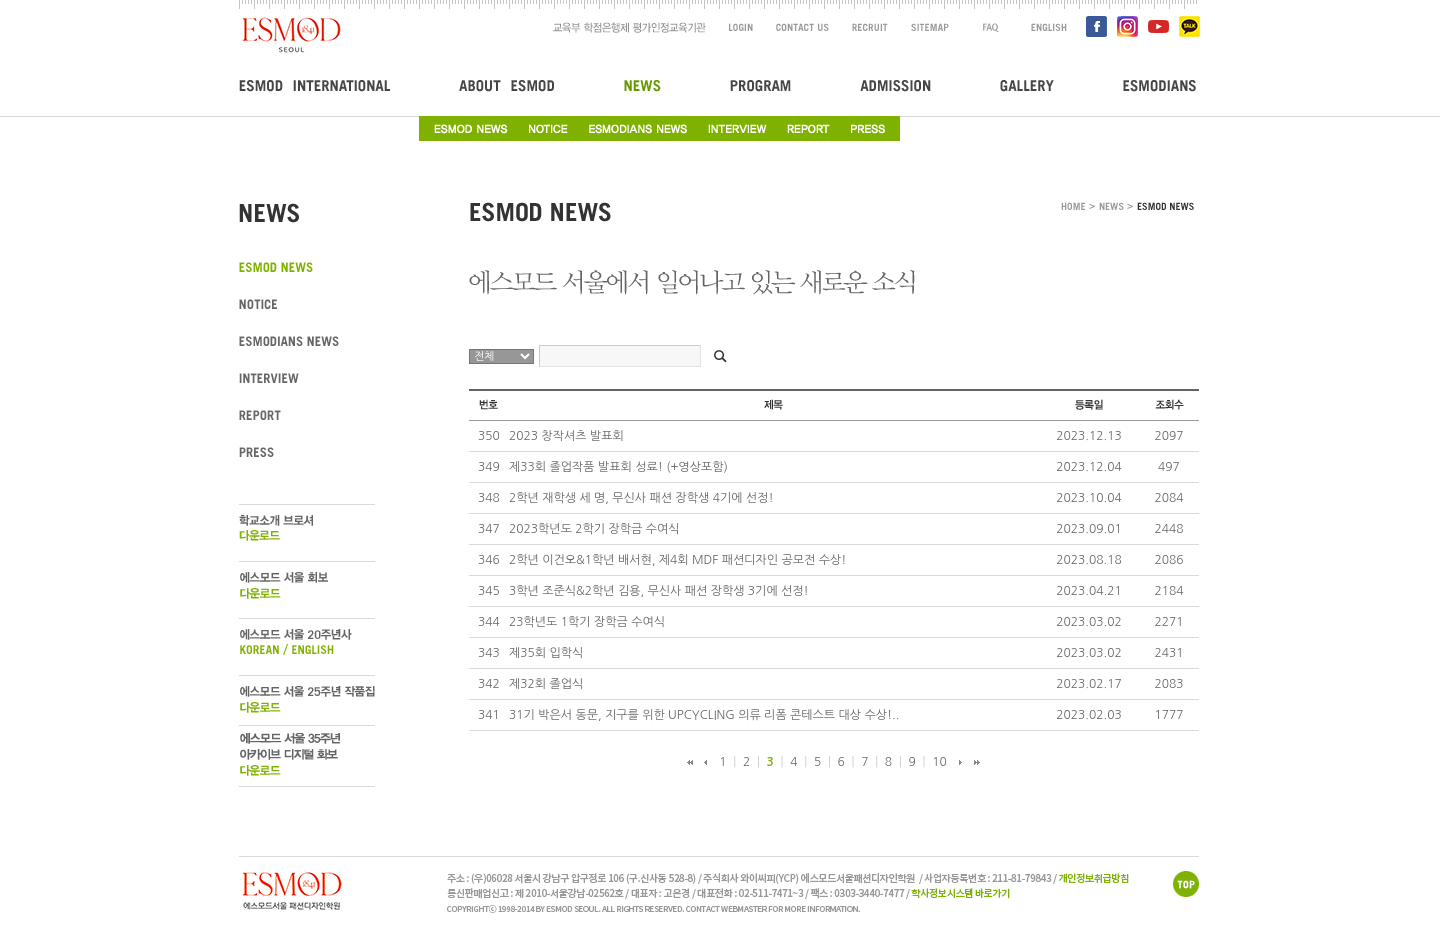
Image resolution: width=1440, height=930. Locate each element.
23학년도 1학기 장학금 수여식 (587, 622)
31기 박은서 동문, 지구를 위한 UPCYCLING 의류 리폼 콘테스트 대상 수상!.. (704, 715)
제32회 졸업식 (546, 684)
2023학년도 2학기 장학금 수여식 (594, 529)
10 (939, 762)
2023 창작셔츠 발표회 (566, 436)
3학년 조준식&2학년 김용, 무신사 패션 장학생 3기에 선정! (659, 591)
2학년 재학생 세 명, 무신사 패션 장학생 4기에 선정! (641, 498)
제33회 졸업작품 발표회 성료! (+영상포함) (618, 467)
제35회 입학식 (546, 653)
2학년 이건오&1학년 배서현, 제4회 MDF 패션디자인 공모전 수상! (677, 560)
